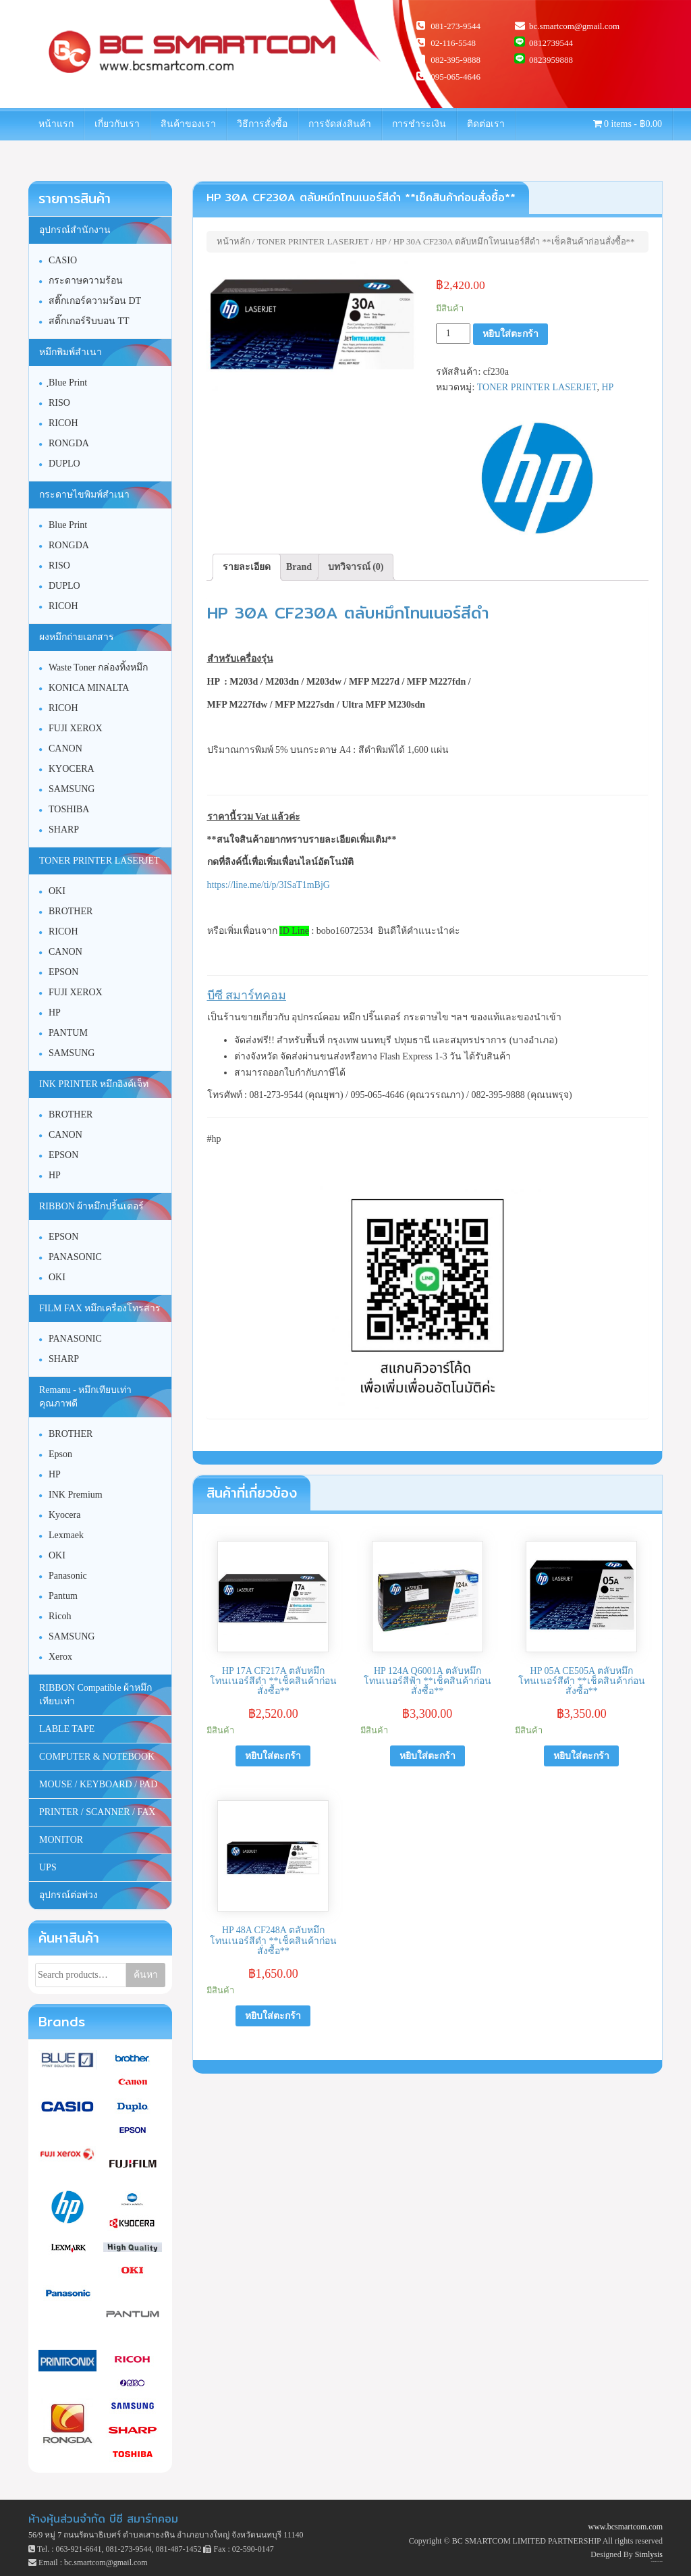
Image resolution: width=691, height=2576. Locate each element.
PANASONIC (75, 1257)
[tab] (247, 567)
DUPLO (64, 463)
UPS (48, 1867)
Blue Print (68, 525)
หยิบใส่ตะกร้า (510, 334)
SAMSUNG (71, 789)
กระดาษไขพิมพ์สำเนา (84, 495)
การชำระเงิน (419, 124)
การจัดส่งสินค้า (339, 124)
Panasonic (68, 1576)
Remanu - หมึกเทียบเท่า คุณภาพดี (85, 1397)
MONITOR (61, 1840)
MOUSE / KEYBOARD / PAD (98, 1784)
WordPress (660, 2561)
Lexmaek (66, 1535)
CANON (65, 748)
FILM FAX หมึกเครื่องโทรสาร (100, 1308)
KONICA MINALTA (89, 688)
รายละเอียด (247, 567)
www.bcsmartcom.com (625, 2526)
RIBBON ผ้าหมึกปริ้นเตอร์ (91, 1206)
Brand (299, 567)
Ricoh (60, 1616)
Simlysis (649, 2554)
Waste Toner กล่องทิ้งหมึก (98, 667)
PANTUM (68, 1033)
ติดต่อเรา (486, 124)
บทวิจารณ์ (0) (356, 567)
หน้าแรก (56, 124)
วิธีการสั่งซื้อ (262, 124)
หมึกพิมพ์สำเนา (70, 352)
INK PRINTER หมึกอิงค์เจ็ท (93, 1084)
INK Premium (76, 1495)
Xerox (60, 1657)
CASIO (63, 260)
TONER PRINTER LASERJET (313, 241)
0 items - (628, 124)
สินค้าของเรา (188, 124)
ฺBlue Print (68, 382)
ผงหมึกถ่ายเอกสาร (76, 637)
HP (380, 241)
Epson (60, 1454)
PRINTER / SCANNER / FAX (97, 1812)
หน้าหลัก (233, 241)
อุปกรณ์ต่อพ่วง (68, 1895)
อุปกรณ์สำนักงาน (75, 230)
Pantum (63, 1596)
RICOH (63, 423)
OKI (57, 891)
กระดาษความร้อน (86, 280)
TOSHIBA (69, 809)
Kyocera (64, 1515)
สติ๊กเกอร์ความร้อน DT (95, 301)
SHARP (64, 829)
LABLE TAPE (66, 1729)
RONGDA (69, 443)
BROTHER (70, 911)
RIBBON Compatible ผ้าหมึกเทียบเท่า (95, 1694)
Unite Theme (654, 2561)
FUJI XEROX (76, 728)
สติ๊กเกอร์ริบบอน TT (89, 321)
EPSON (63, 972)
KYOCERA (71, 769)
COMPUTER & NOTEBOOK (97, 1757)
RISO (59, 403)
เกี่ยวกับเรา (117, 124)
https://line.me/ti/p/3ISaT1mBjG (268, 885)
